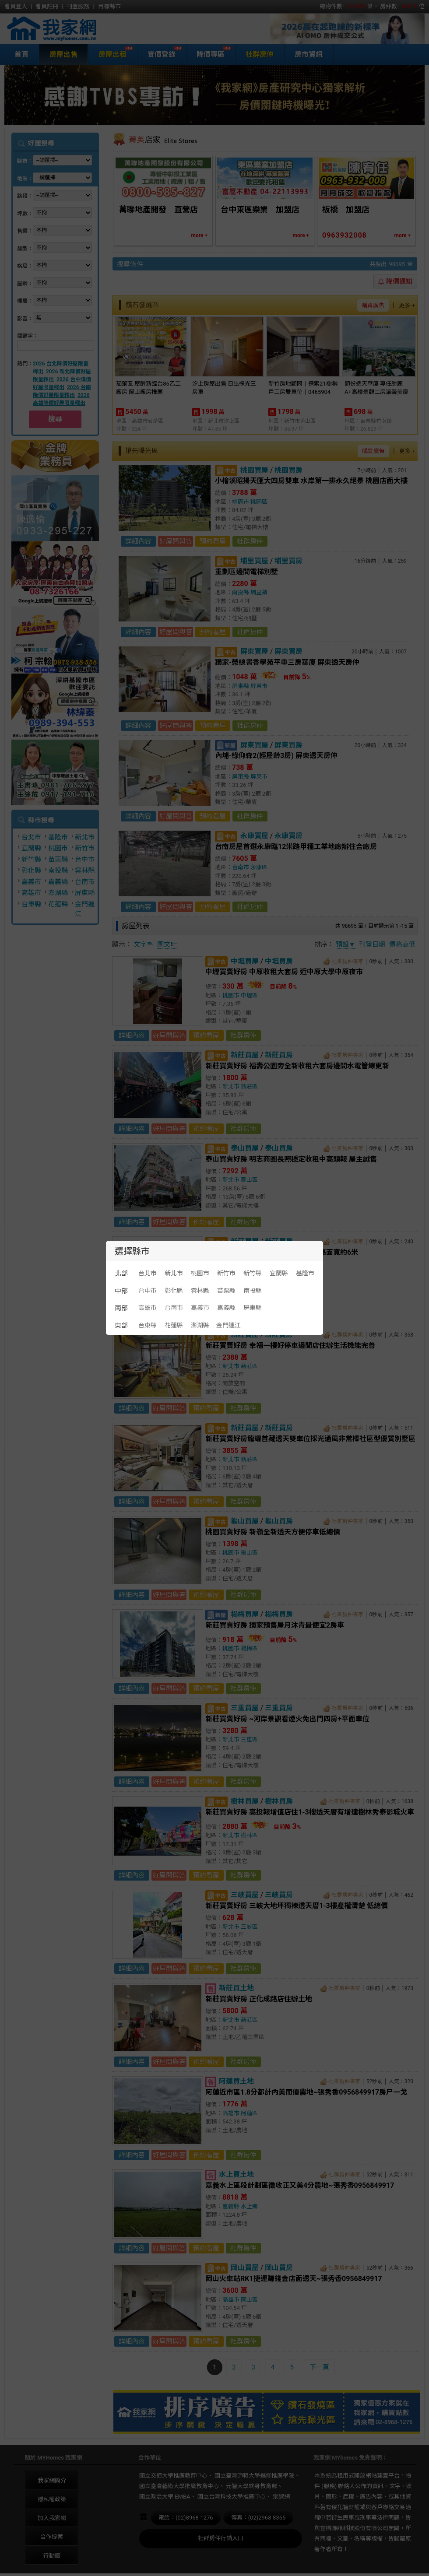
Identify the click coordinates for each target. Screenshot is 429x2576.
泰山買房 (279, 1148)
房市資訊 (309, 54)
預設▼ (345, 944)
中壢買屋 (245, 961)
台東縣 (31, 904)
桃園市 (58, 848)
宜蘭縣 (31, 848)
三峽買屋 (245, 1895)
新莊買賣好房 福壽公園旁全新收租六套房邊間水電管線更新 (297, 1066)
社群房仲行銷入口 (220, 2538)
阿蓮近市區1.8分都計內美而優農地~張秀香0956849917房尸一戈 (306, 2092)
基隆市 (58, 837)
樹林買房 (279, 1801)
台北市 (31, 837)
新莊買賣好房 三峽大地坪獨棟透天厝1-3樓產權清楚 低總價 (296, 1906)
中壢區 (249, 995)
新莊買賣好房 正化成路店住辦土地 (258, 1999)
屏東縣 (85, 893)
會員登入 (15, 6)
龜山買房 (279, 1521)
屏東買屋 (254, 651)
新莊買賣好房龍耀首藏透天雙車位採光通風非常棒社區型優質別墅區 (310, 1439)
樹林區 (249, 1835)
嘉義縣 (58, 882)
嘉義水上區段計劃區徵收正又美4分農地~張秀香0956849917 (299, 2185)
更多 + (407, 305)
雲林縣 (85, 870)
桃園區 (258, 501)
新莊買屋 (245, 1055)
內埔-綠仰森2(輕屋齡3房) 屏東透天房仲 (276, 755)
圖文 (167, 944)
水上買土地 (236, 2174)
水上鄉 (249, 2206)
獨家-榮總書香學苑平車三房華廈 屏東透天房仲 (287, 662)
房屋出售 (63, 54)
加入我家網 (52, 2518)
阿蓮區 (249, 2113)
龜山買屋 (245, 1521)
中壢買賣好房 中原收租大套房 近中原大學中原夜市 (284, 972)
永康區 (258, 867)
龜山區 (249, 1552)
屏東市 (258, 686)
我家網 (74, 29)
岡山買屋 (245, 2268)
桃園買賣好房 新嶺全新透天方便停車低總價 (272, 1532)
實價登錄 (159, 53)
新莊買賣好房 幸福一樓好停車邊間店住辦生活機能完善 (290, 1345)
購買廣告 (373, 305)
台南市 (85, 882)
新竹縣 (31, 859)
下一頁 (319, 2367)
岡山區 (249, 2299)
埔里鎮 (258, 592)
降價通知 (395, 281)
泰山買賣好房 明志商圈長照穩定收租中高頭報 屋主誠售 (291, 1159)
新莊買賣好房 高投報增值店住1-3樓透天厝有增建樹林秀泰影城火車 (309, 1812)
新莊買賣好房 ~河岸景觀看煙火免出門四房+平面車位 (287, 1719)
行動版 (51, 2555)
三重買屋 (245, 1708)
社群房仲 (260, 54)
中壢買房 (279, 961)
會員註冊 (46, 6)
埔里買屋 (254, 561)
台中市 (85, 859)
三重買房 (279, 1708)
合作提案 (51, 2537)
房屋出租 (110, 53)
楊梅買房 (279, 1614)
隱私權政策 (52, 2499)
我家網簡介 (52, 2480)
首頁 (21, 54)
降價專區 (208, 53)
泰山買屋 (245, 1148)
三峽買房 (279, 1895)
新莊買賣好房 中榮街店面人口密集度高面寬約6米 (281, 1252)
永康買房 (288, 836)
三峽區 (249, 1926)
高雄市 (31, 893)
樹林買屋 (245, 1801)
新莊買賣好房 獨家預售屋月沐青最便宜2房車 (274, 1625)
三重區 (249, 1739)
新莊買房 (279, 1055)
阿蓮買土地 (236, 2081)
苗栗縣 (58, 859)
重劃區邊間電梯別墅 (246, 572)
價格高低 (402, 944)
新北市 (85, 837)
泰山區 (249, 1179)
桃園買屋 (254, 470)
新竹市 (85, 848)
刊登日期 (372, 944)
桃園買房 (288, 470)
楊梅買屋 (245, 1614)
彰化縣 (31, 870)
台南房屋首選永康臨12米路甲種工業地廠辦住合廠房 (296, 846)
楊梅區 (249, 1648)
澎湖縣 (58, 893)
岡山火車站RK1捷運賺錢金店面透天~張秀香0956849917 (293, 2278)
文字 (144, 944)
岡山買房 (279, 2268)
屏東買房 (288, 651)
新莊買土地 (236, 1988)
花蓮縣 (58, 904)
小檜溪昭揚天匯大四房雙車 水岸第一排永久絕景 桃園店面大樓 (311, 481)
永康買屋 (254, 836)
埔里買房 (288, 561)
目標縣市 (109, 6)
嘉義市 (31, 882)
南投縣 (58, 870)
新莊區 (249, 1086)
